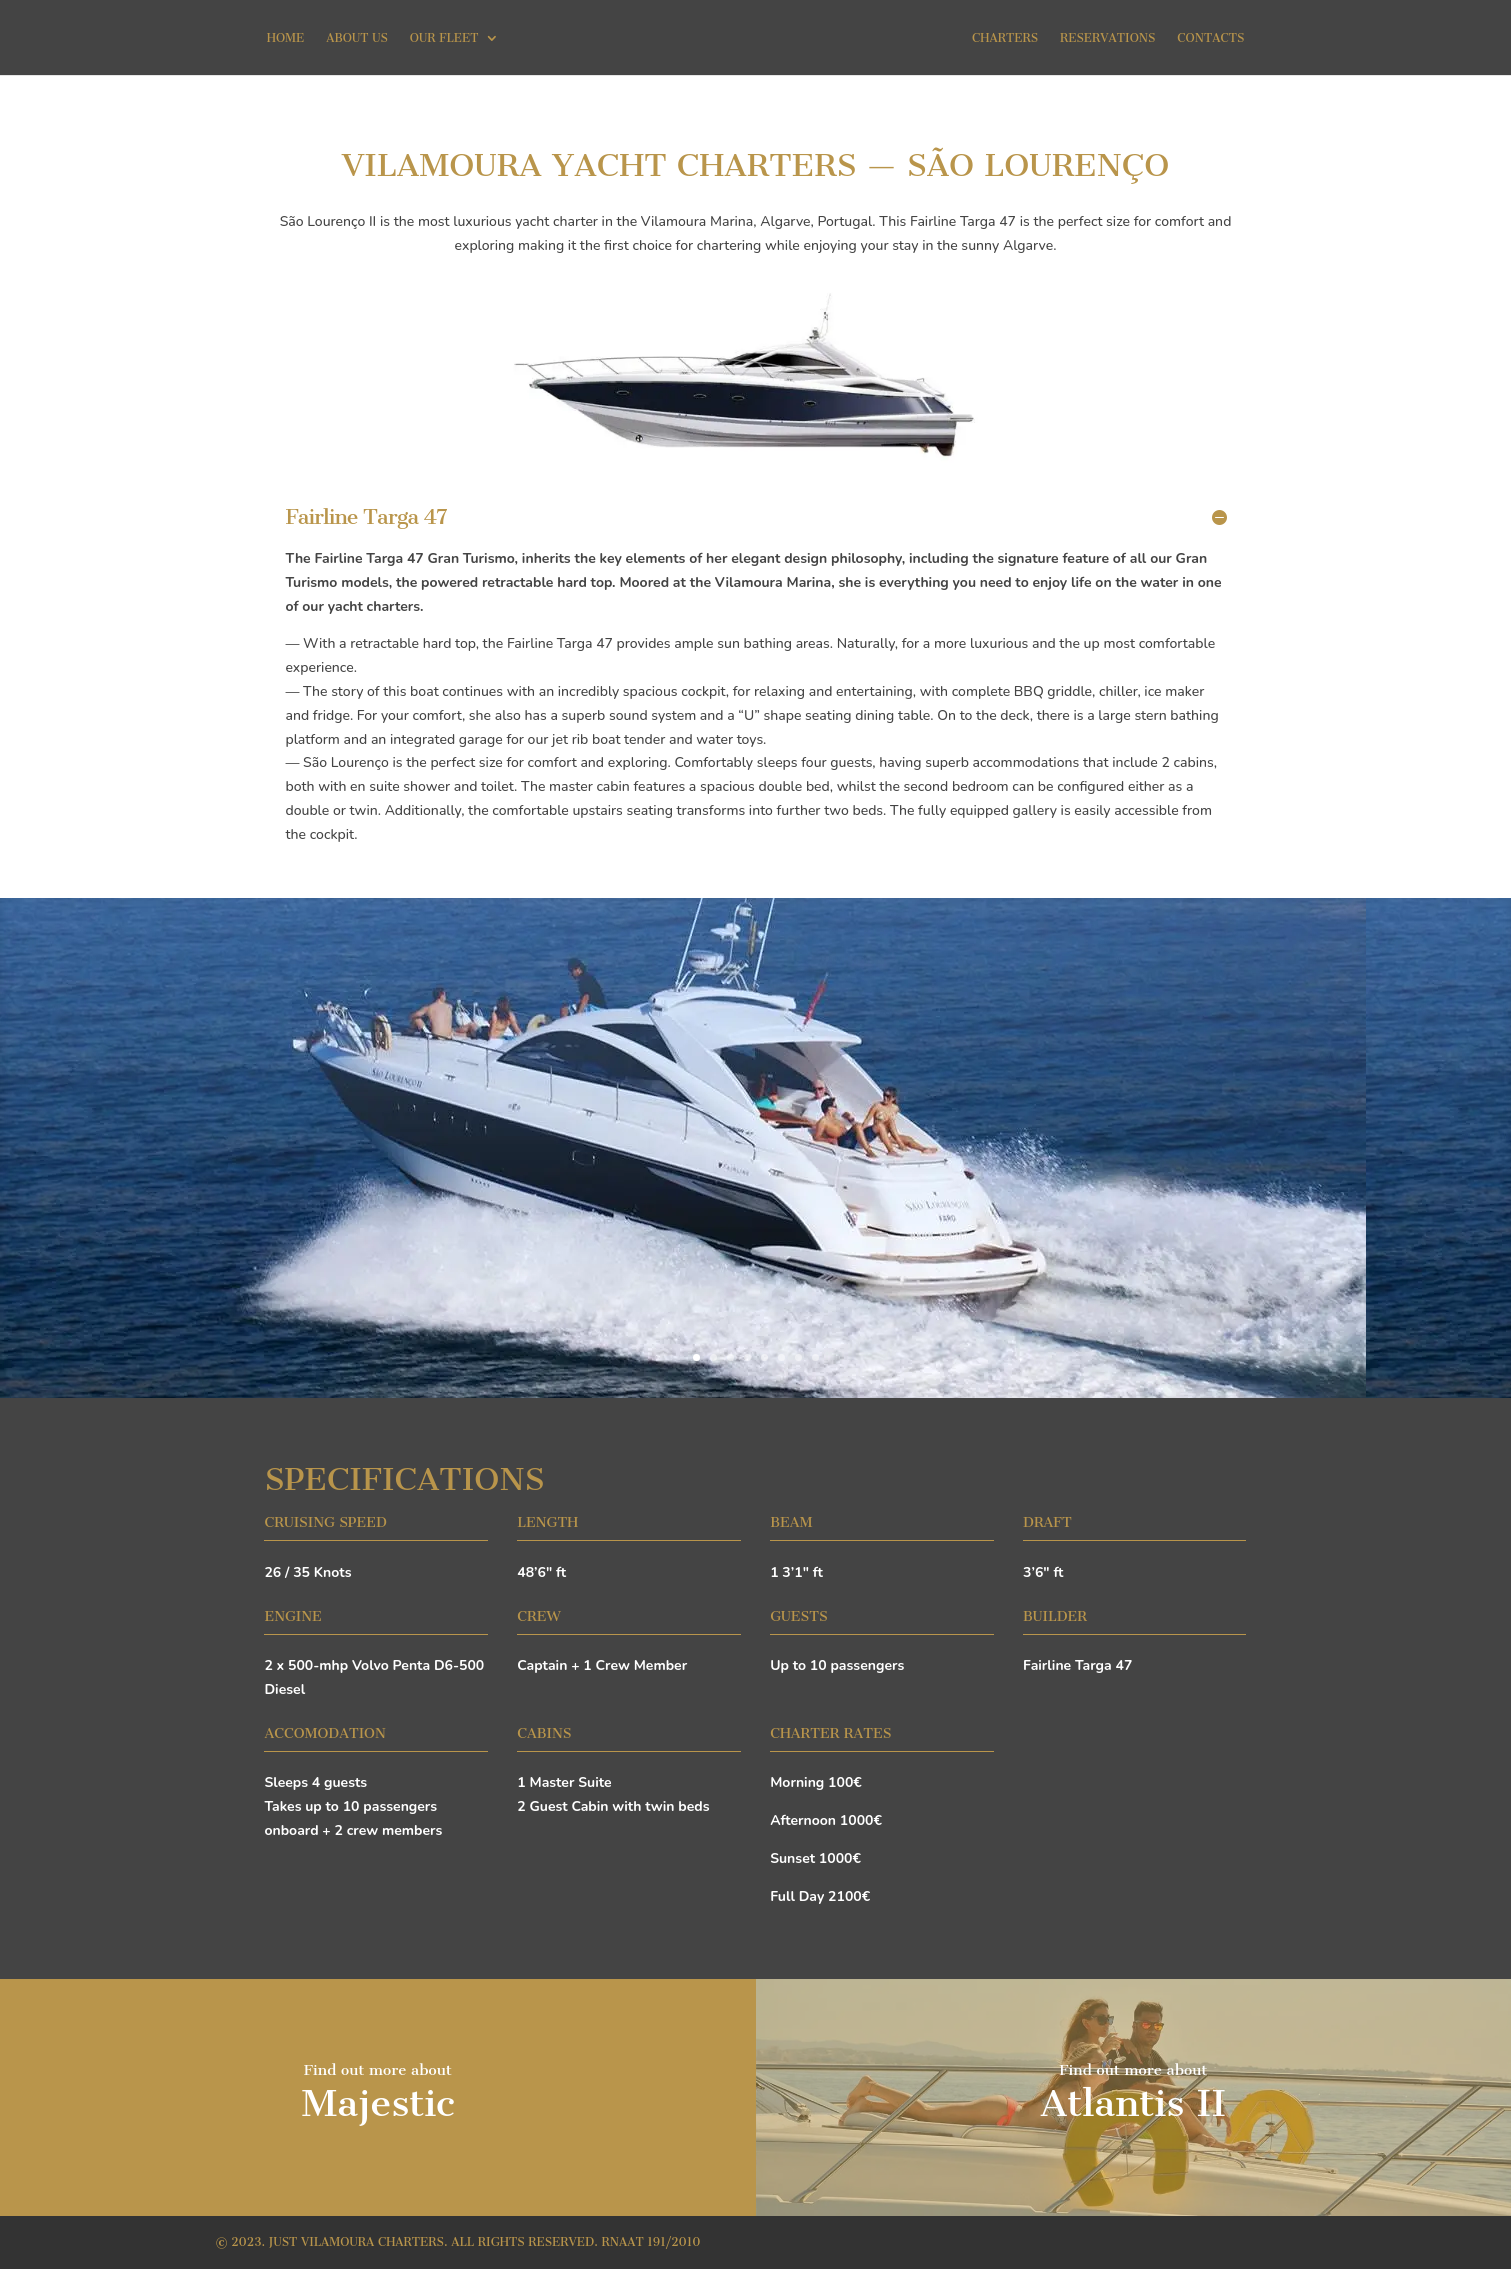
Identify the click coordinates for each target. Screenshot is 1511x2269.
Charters (1005, 38)
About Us (356, 38)
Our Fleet (444, 38)
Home (286, 38)
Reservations (1107, 38)
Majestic (377, 2103)
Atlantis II (1133, 2103)
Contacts (1210, 38)
